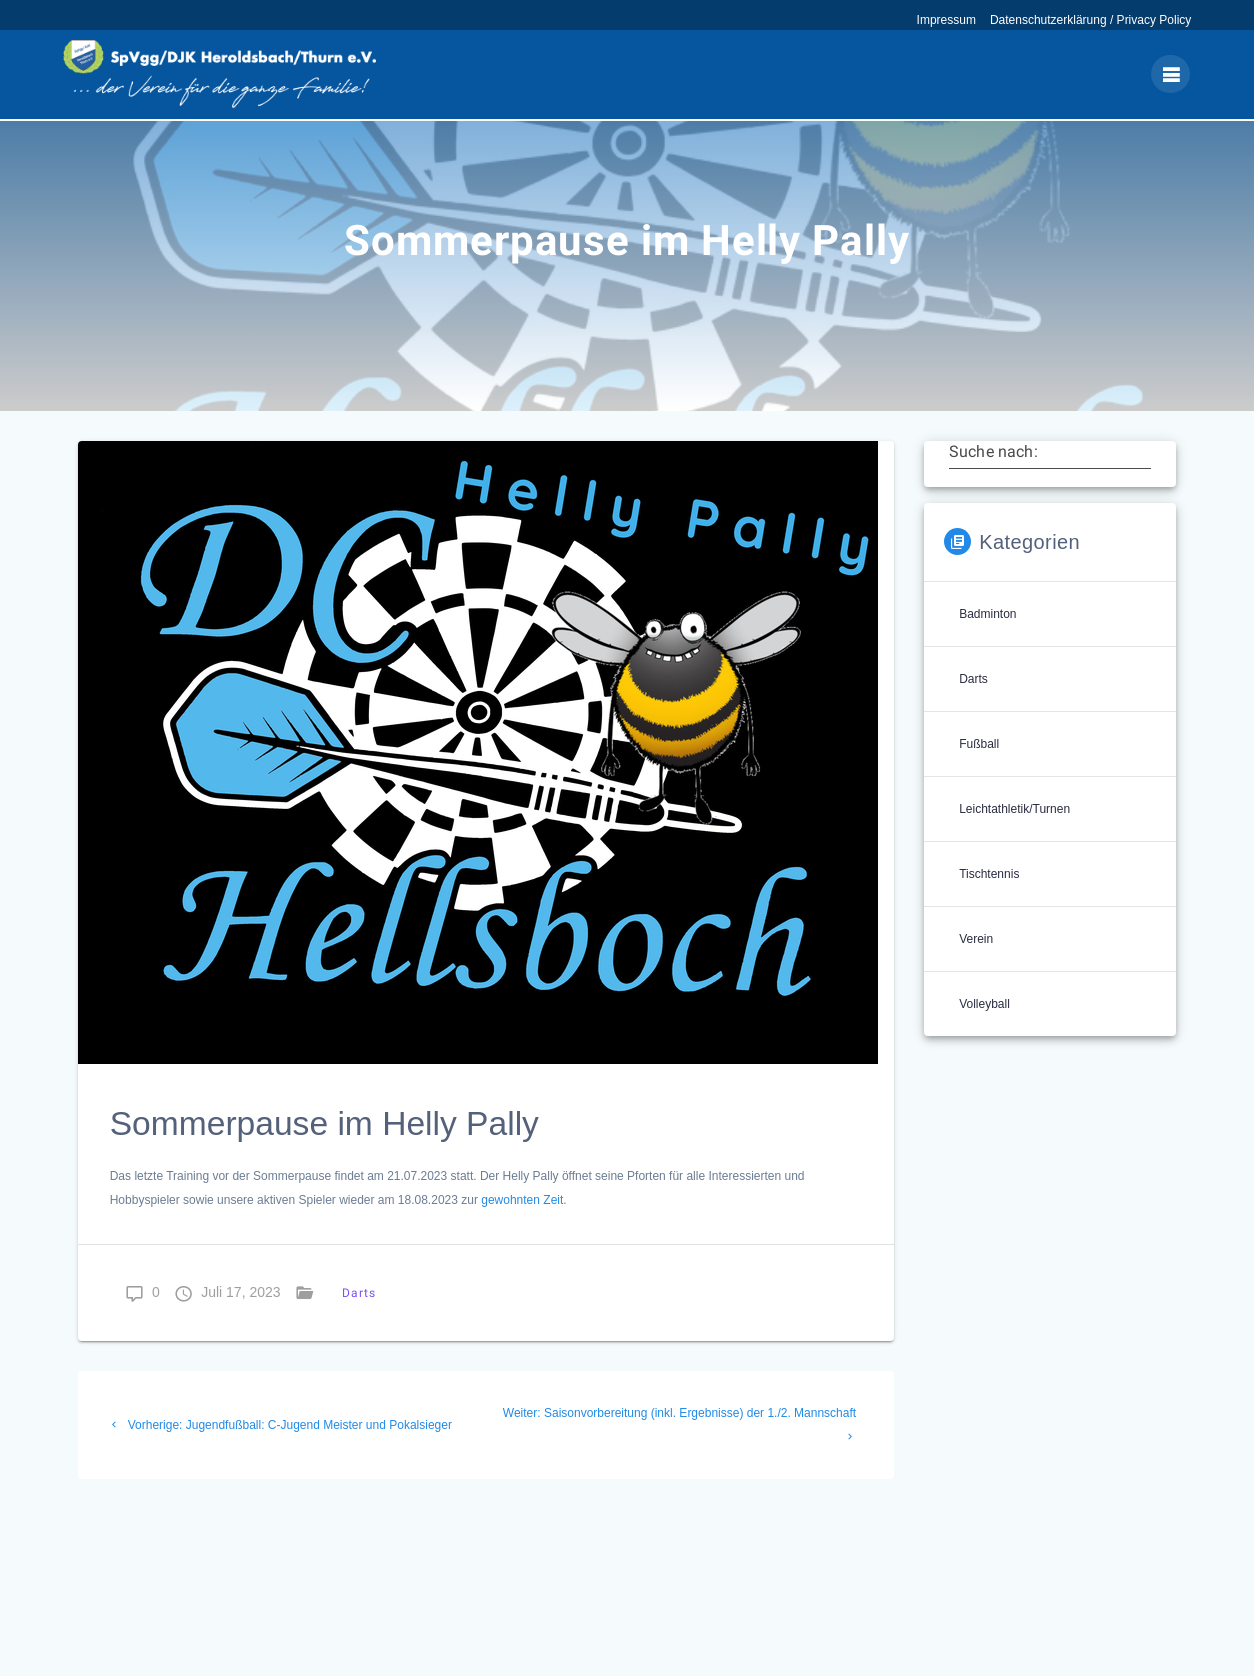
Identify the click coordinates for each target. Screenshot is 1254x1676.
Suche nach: (993, 480)
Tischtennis (989, 903)
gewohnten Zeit (522, 1229)
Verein (976, 968)
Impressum (946, 20)
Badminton (987, 643)
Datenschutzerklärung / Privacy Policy (1090, 20)
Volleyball (984, 1033)
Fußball (979, 773)
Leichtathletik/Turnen (1014, 838)
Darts (359, 1321)
